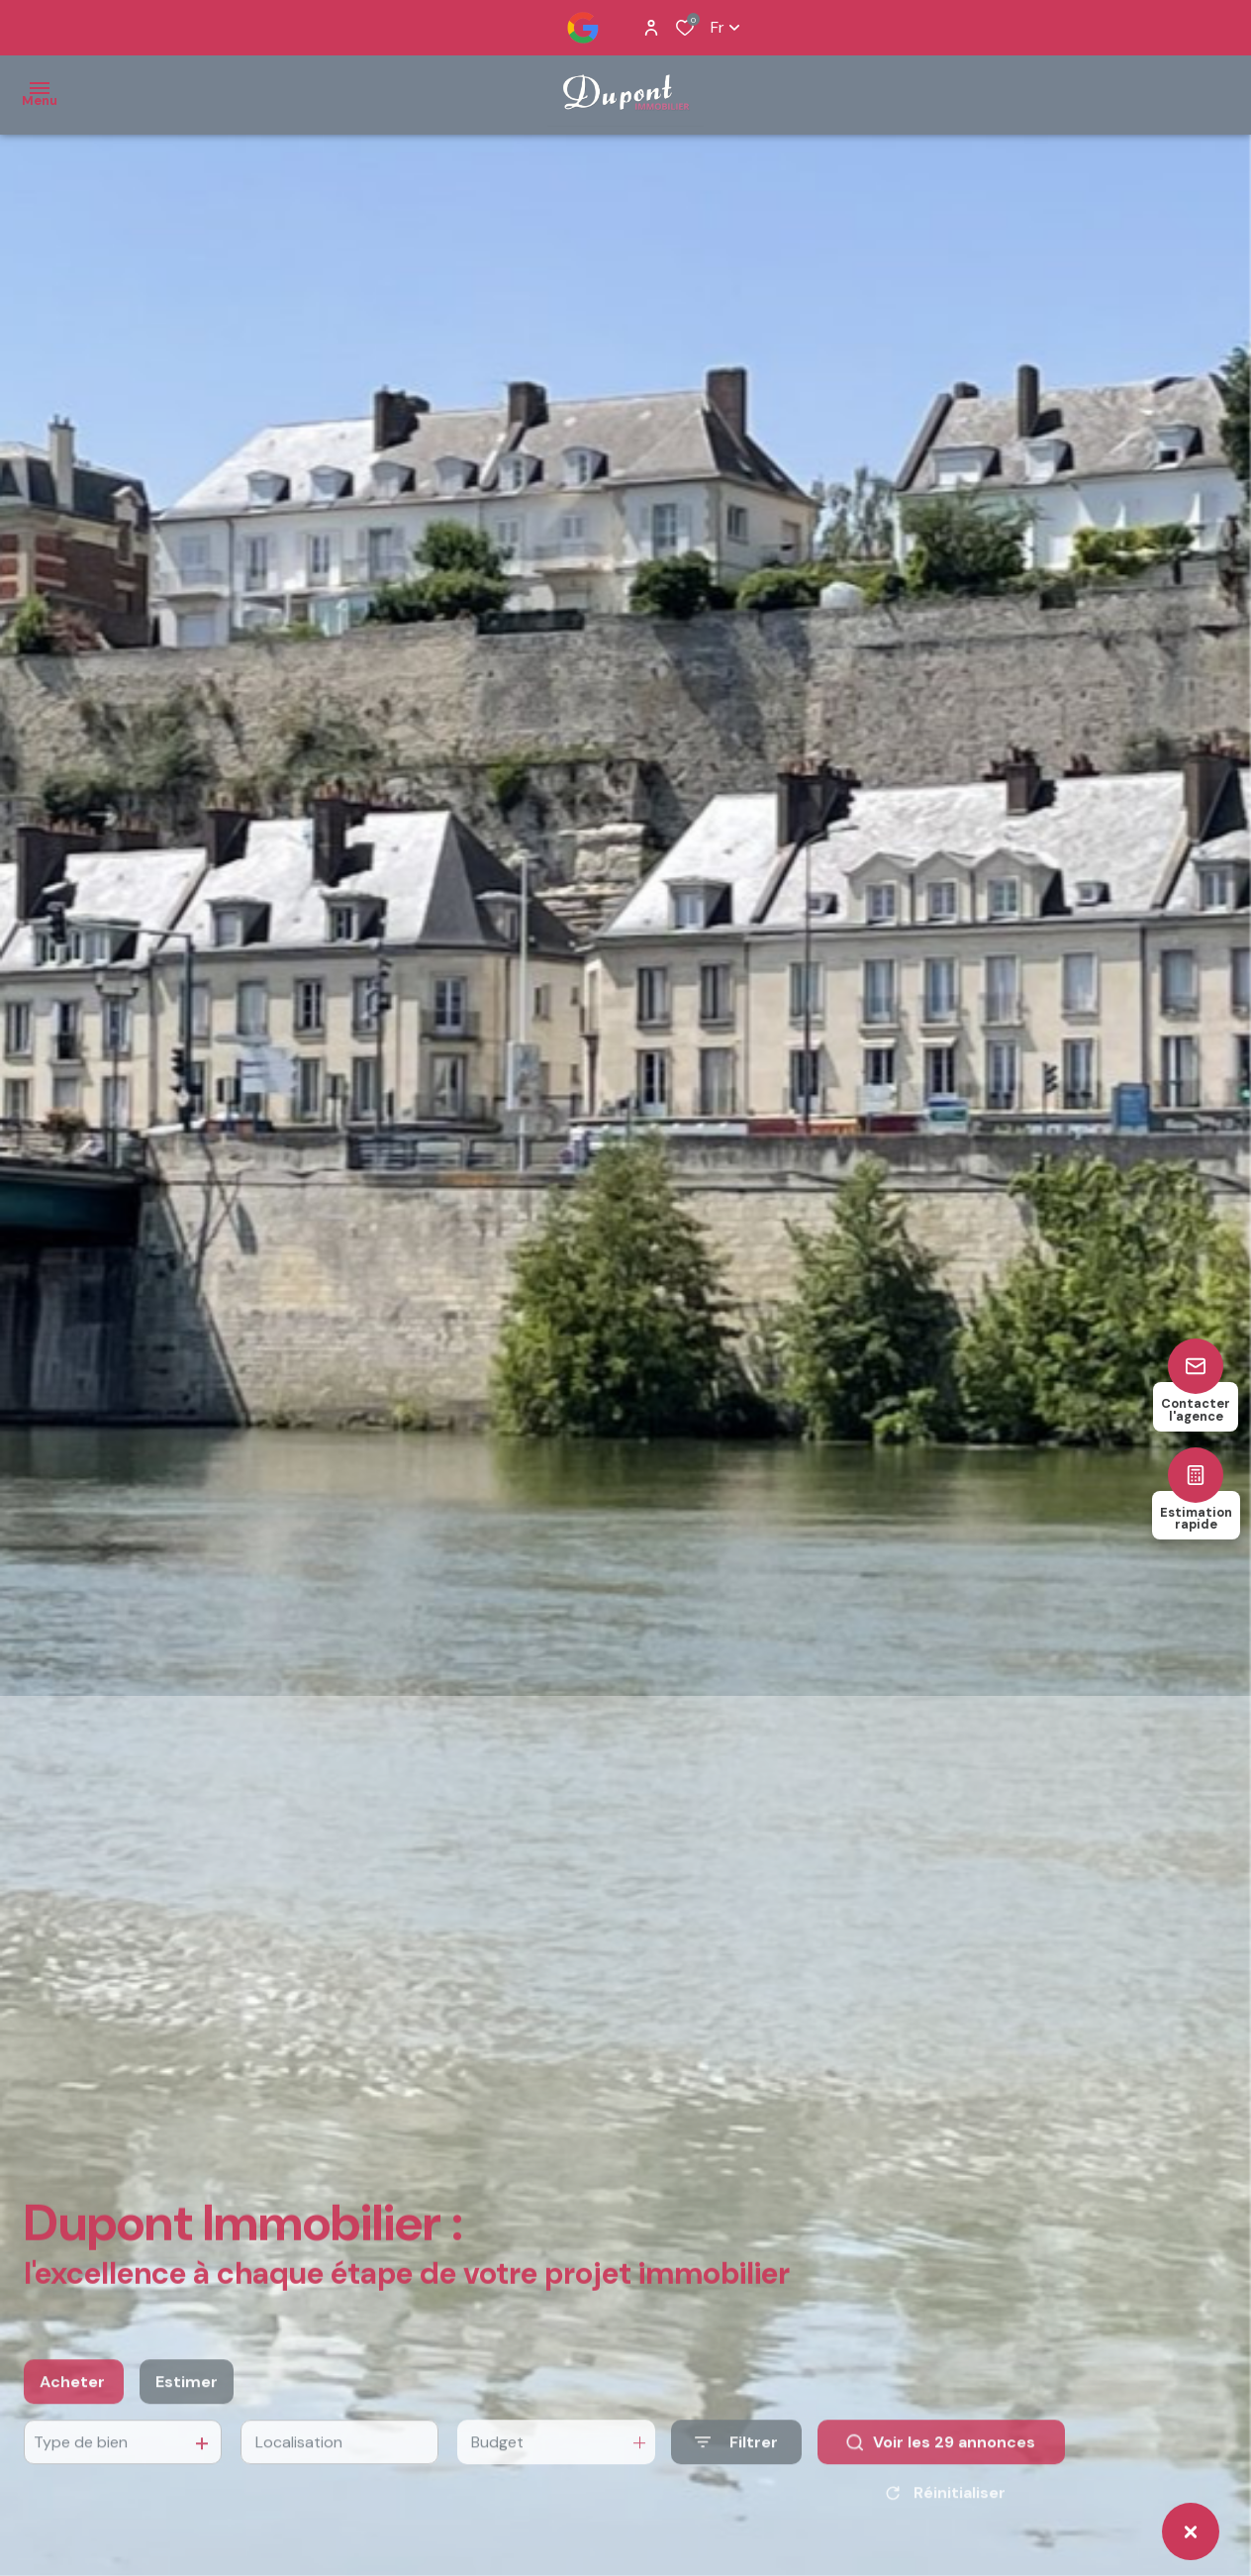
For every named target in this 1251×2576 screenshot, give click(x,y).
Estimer (186, 2401)
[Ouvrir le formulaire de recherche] (736, 2461)
